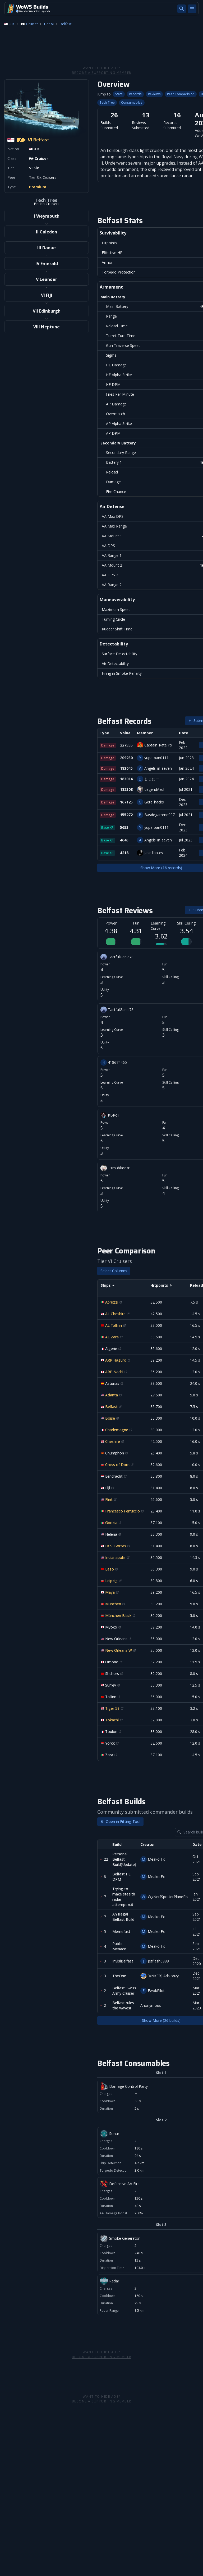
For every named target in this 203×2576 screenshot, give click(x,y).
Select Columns (113, 1270)
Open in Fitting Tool (120, 1821)
